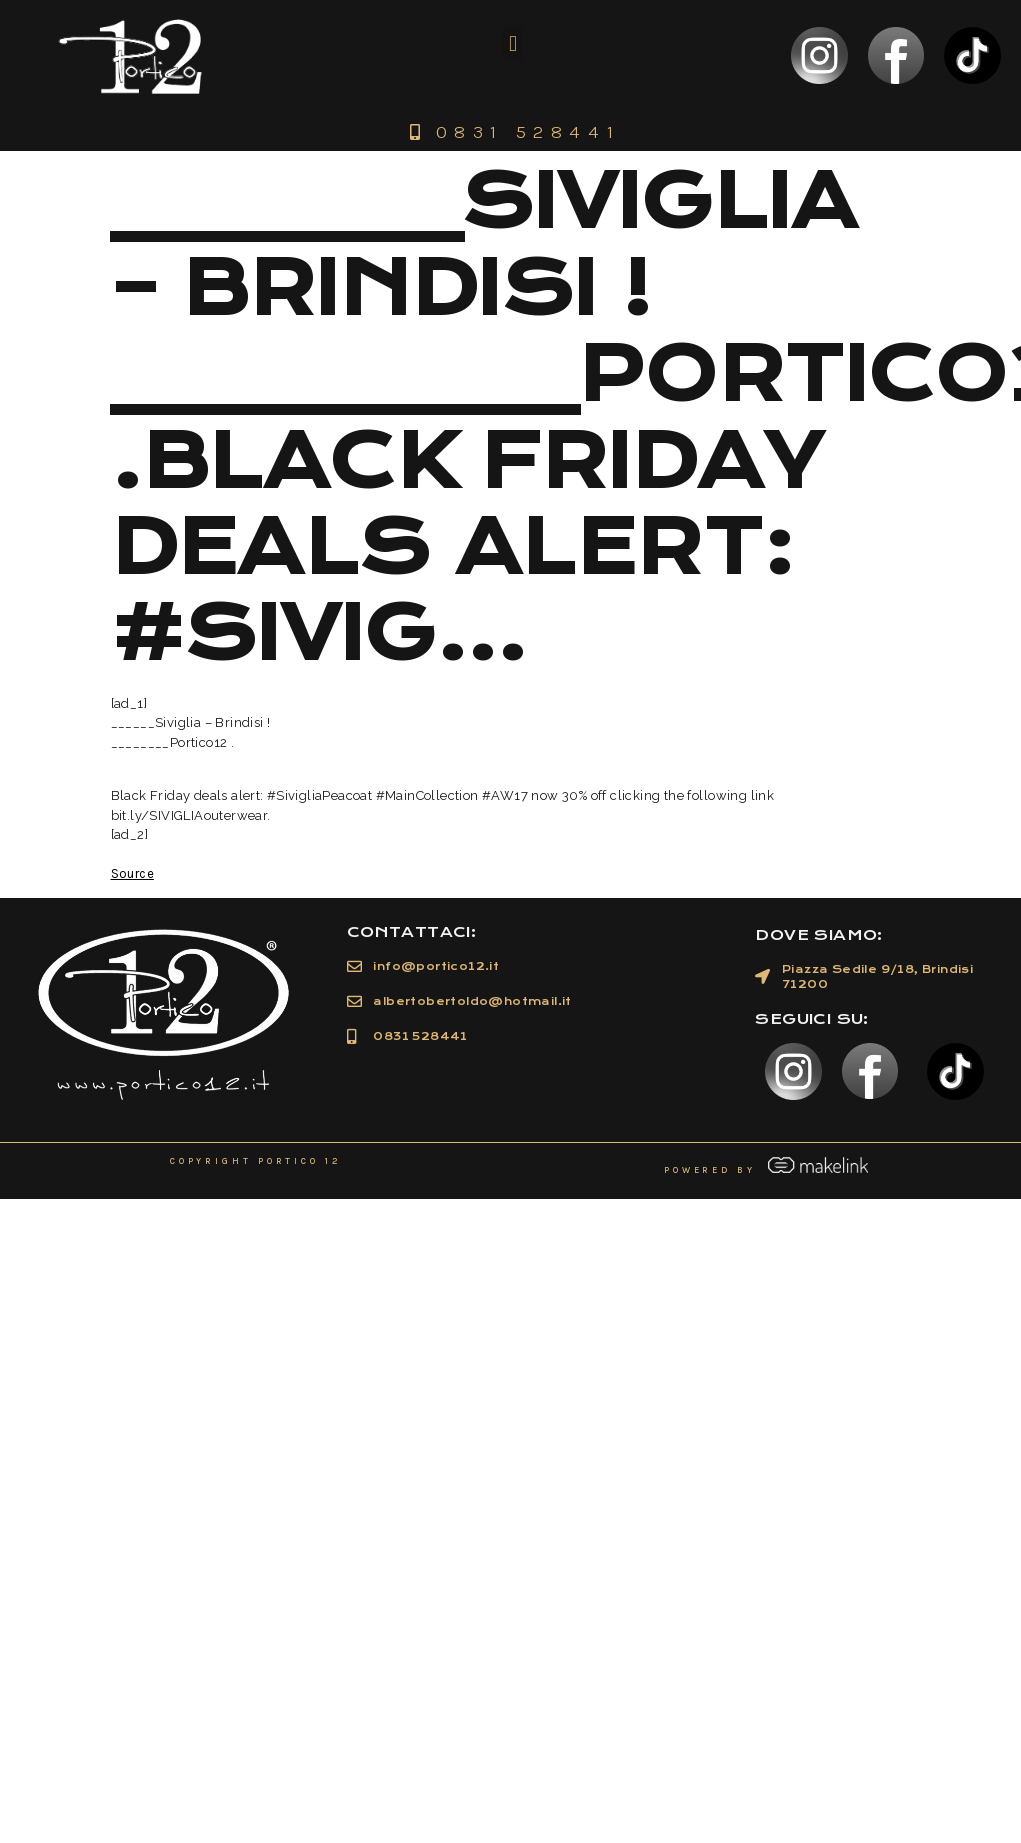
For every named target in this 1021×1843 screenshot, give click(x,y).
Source (132, 873)
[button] (512, 43)
